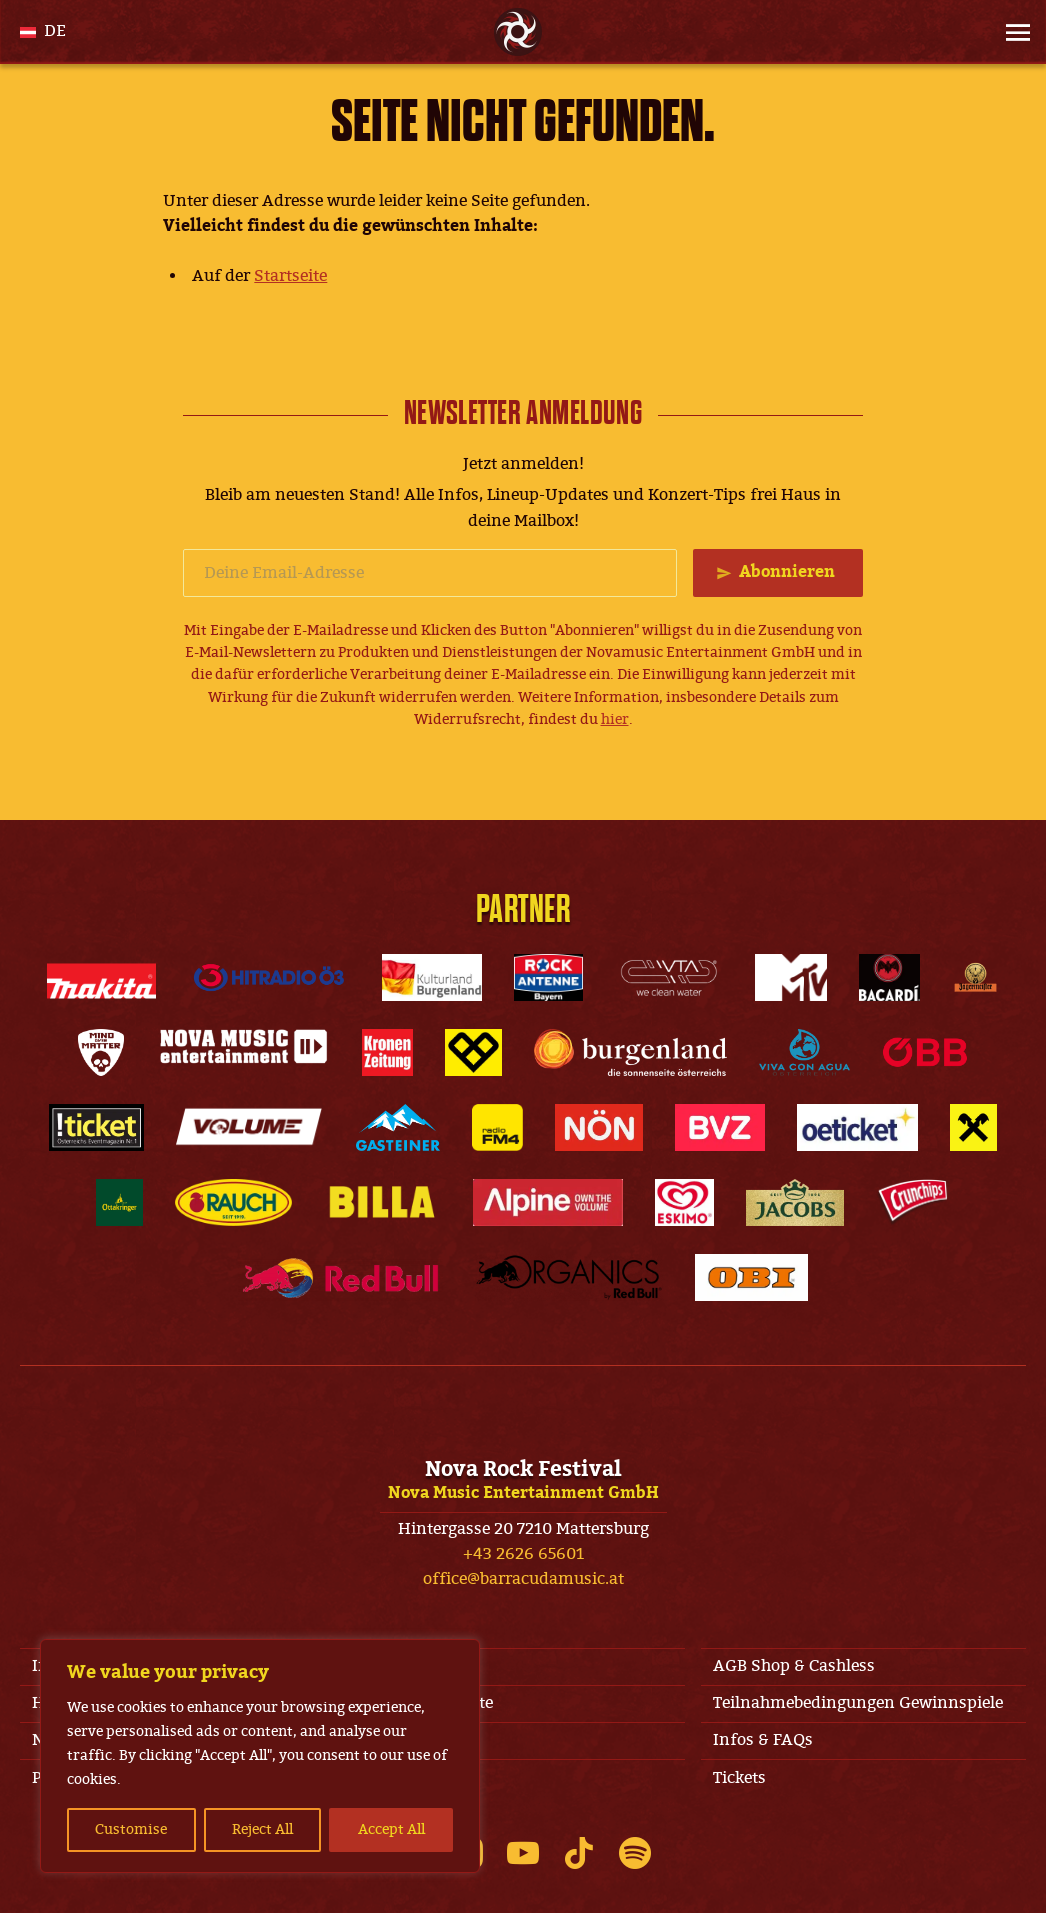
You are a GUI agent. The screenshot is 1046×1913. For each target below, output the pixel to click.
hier (615, 719)
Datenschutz (421, 1778)
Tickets (739, 1778)
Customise (131, 1829)
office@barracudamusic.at (523, 1579)
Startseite (290, 276)
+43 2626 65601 (523, 1554)
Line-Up (403, 1740)
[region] (260, 1756)
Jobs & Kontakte (433, 1703)
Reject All (262, 1829)
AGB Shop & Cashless (794, 1666)
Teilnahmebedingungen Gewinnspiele (858, 1703)
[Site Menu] (1012, 32)
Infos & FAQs (763, 1740)
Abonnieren (787, 572)
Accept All (391, 1829)
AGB (390, 1666)
